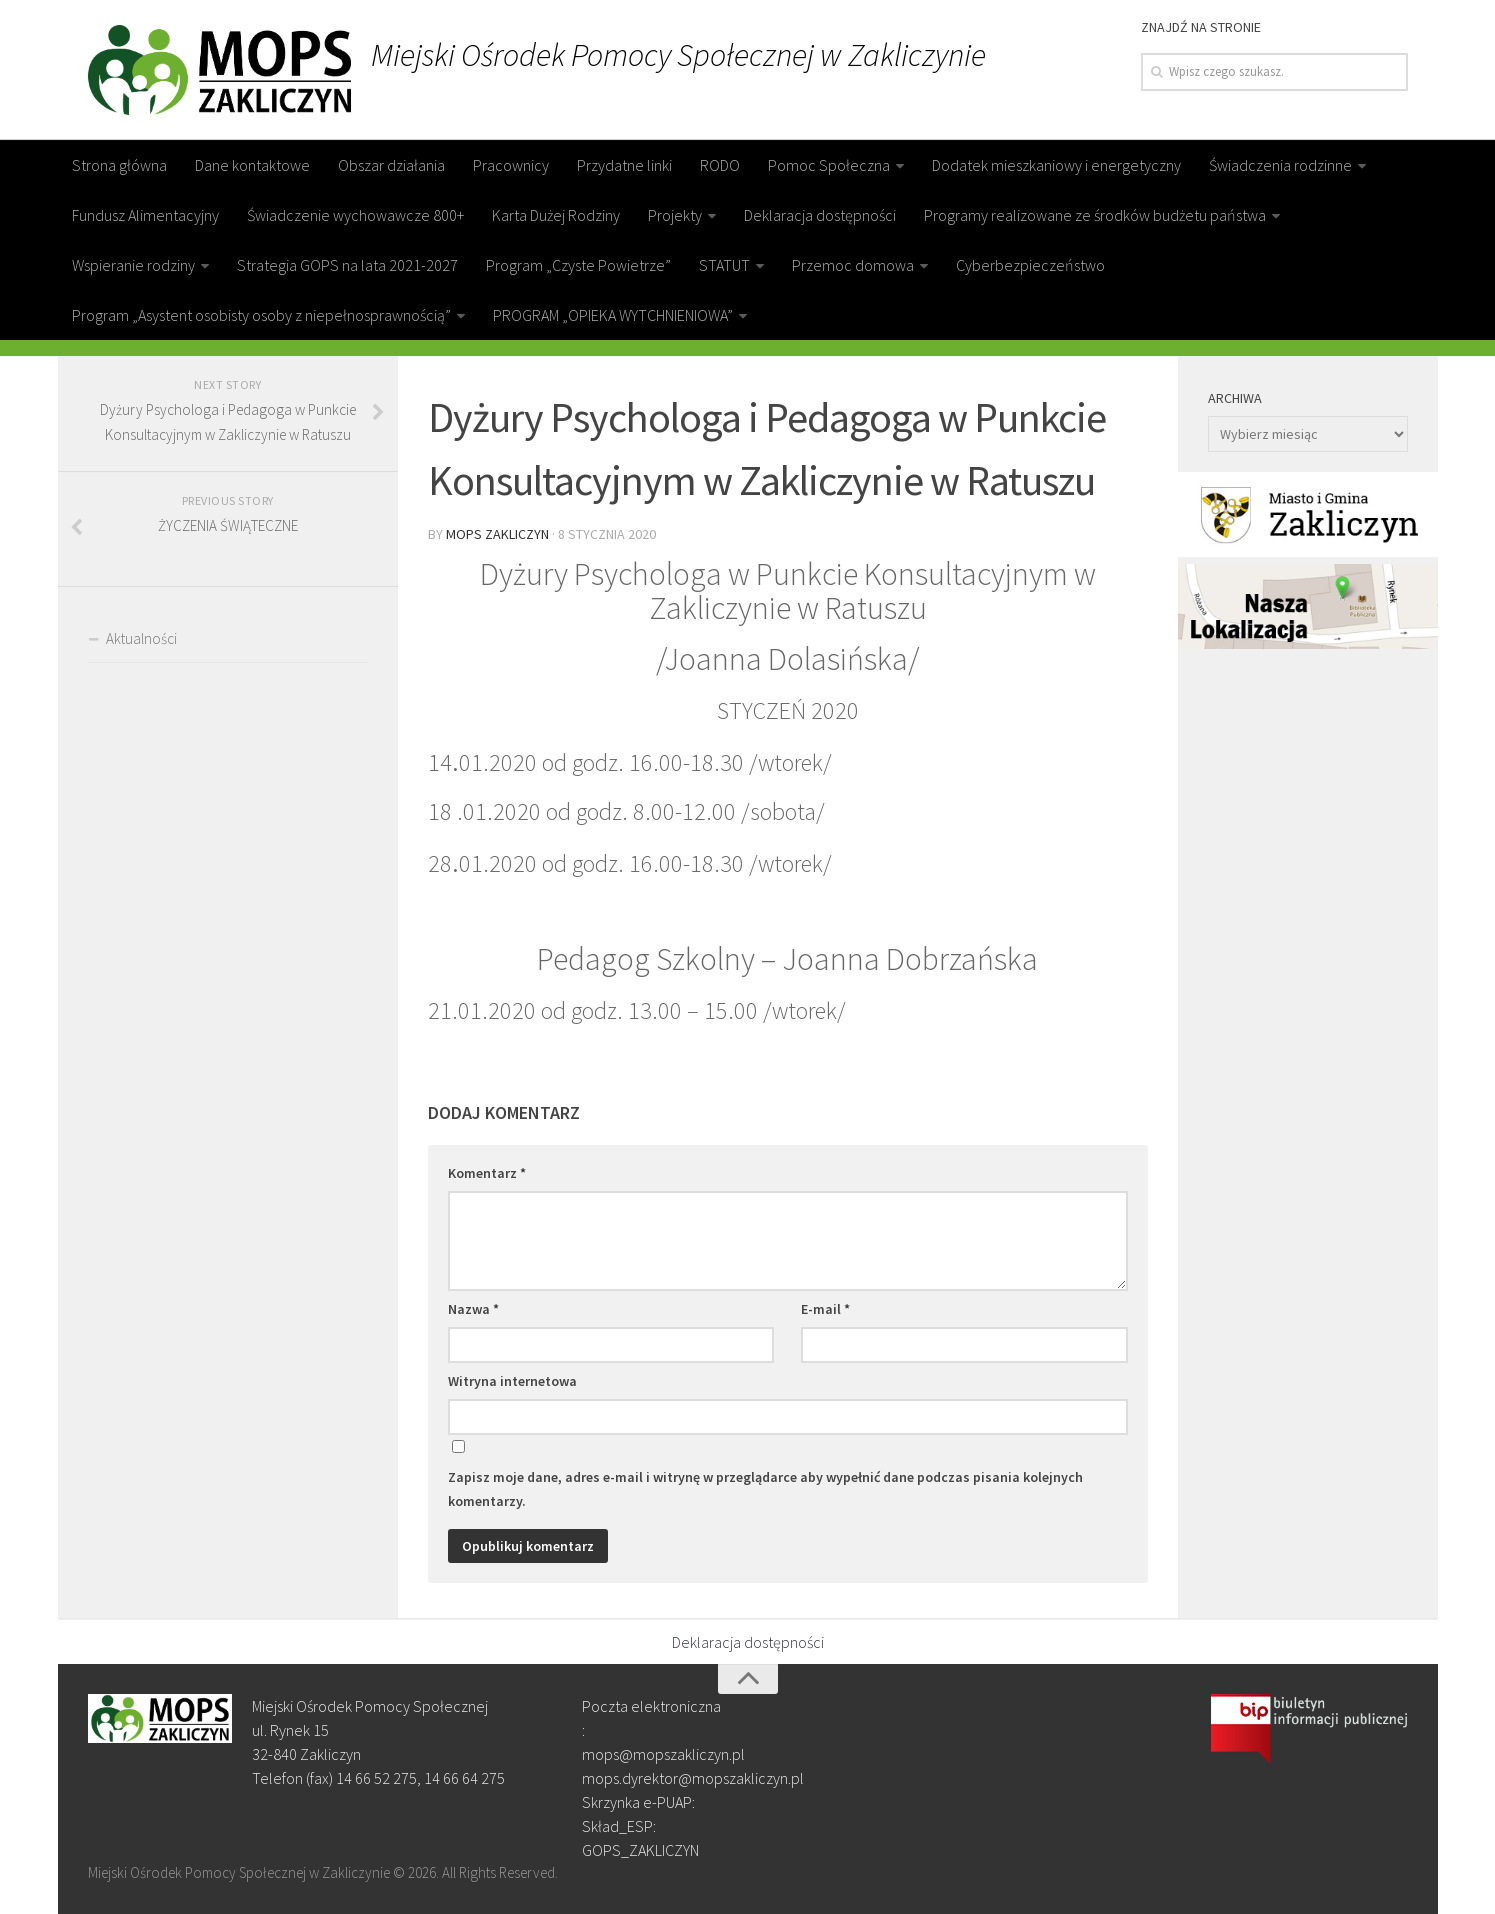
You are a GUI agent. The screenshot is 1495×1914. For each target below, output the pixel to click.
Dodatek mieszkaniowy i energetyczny (1056, 165)
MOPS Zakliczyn (497, 534)
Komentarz (487, 1173)
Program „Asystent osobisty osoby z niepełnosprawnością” (261, 315)
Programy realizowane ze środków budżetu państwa (1095, 215)
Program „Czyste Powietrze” (578, 265)
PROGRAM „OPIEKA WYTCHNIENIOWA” (613, 315)
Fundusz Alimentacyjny (145, 215)
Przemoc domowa (853, 265)
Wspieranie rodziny (133, 265)
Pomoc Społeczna (829, 165)
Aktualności (141, 638)
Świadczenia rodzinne (1280, 165)
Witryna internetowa (512, 1381)
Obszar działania (391, 165)
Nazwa (473, 1309)
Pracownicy (511, 165)
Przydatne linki (624, 165)
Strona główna (119, 165)
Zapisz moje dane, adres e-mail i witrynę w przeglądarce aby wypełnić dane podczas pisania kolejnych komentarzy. (765, 1489)
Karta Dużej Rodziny (556, 215)
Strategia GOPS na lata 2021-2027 (347, 265)
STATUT (724, 265)
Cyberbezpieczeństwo (1030, 265)
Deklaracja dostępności (820, 215)
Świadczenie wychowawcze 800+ (355, 215)
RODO (720, 165)
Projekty (675, 215)
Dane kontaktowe (252, 165)
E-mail (825, 1309)
